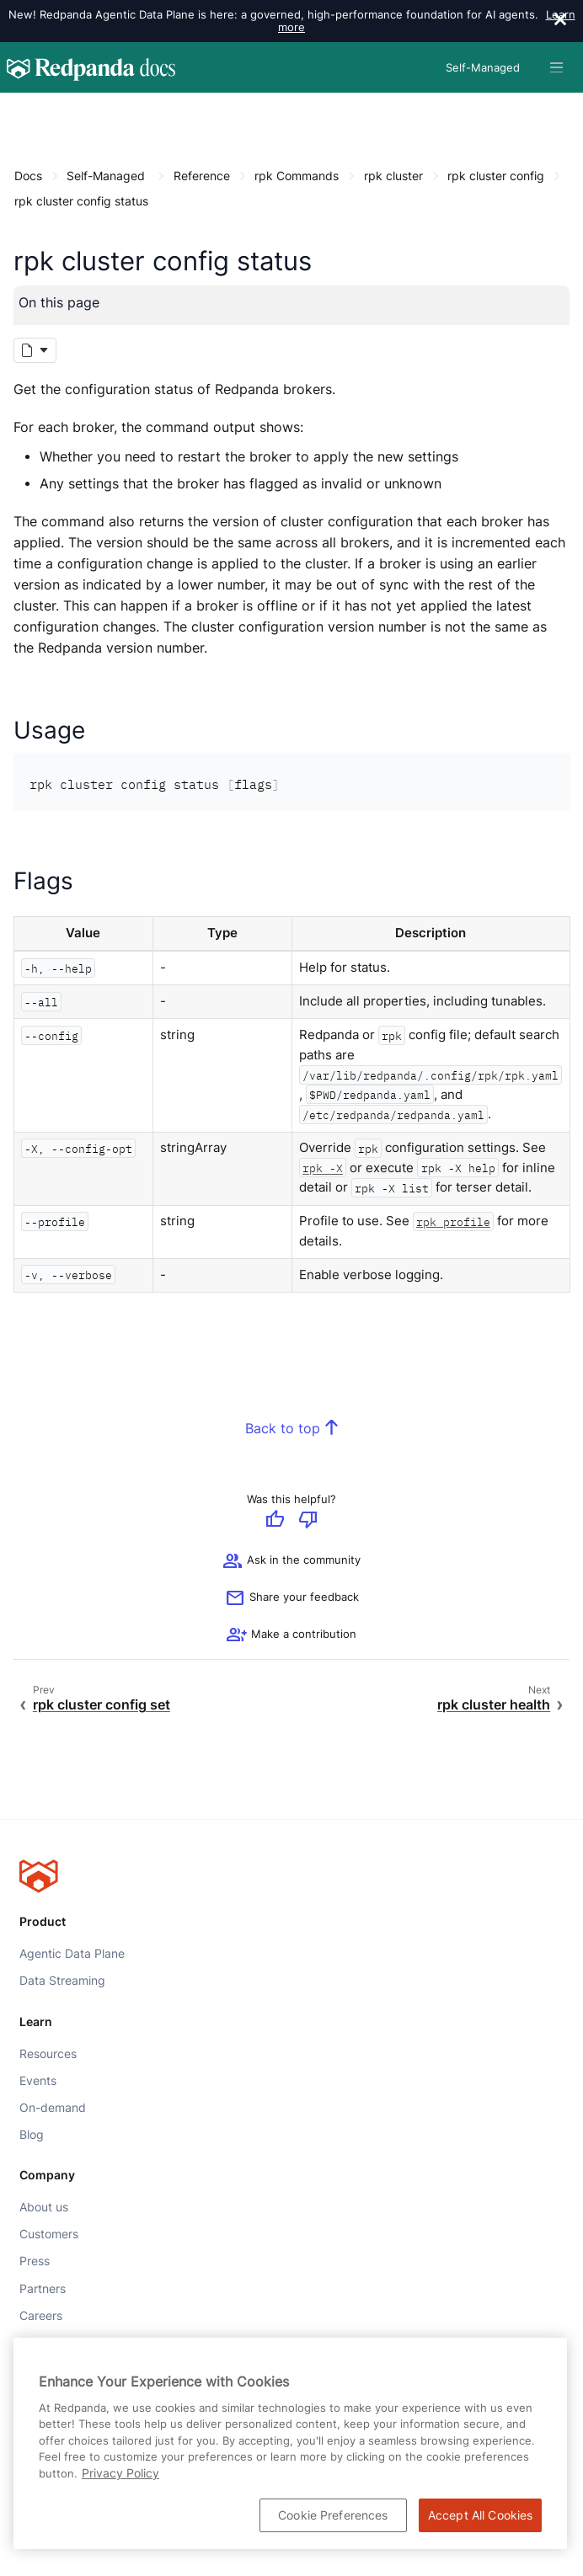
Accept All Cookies (480, 2515)
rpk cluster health (493, 1705)
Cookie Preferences (333, 2515)
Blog (31, 2134)
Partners (42, 2288)
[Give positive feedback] (274, 1520)
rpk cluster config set (101, 1705)
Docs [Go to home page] (28, 175)
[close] (560, 21)
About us (43, 2207)
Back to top (282, 1429)
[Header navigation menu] (556, 67)
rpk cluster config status (81, 201)
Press (34, 2261)
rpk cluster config (495, 175)
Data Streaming (62, 1980)
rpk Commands (296, 175)
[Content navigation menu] (18, 111)
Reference (202, 175)
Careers (40, 2315)
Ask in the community (291, 1562)
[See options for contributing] (291, 1636)
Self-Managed (106, 175)
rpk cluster (393, 175)
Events (37, 2080)
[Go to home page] (91, 67)
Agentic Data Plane (72, 1953)
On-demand (52, 2108)
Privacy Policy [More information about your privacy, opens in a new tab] (120, 2473)
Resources (48, 2053)
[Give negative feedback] (308, 1520)
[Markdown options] (34, 350)
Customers (48, 2234)
